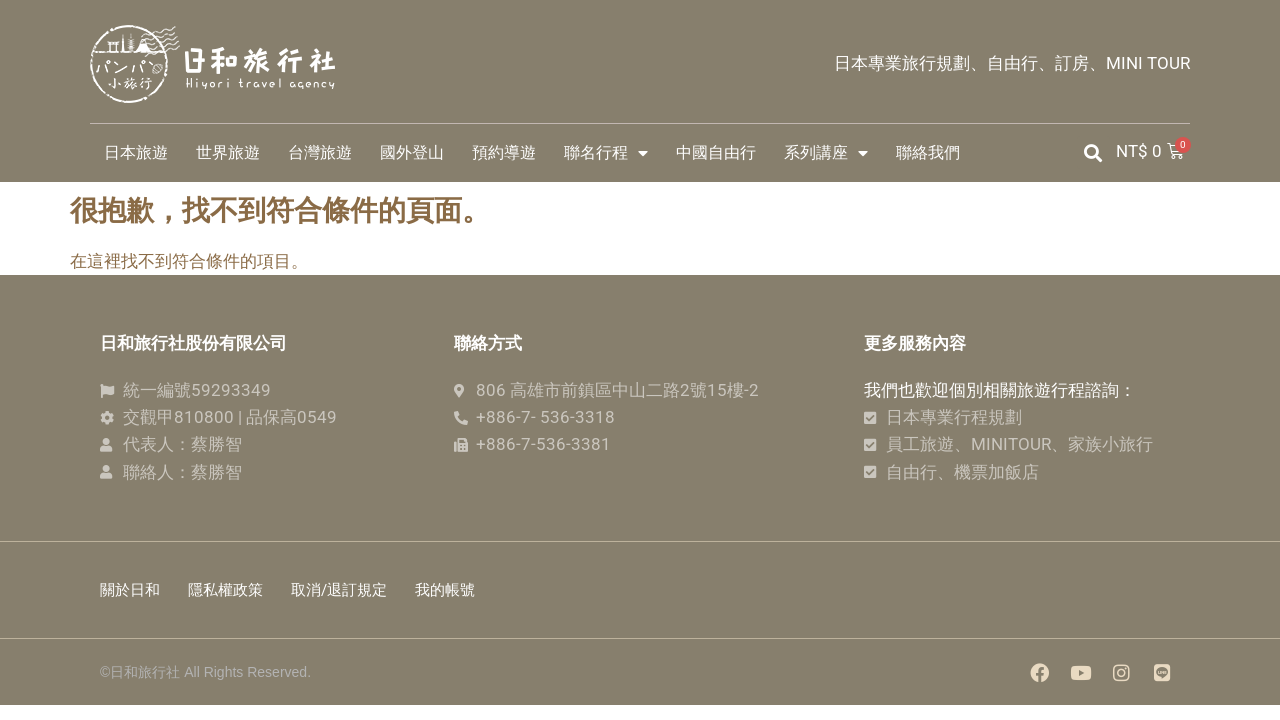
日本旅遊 (136, 152)
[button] (1092, 152)
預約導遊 (504, 152)
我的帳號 (451, 592)
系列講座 (826, 153)
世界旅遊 (228, 152)
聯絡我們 (928, 152)
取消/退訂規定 (343, 592)
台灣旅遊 (320, 152)
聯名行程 (606, 153)
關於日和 (130, 592)
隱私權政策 (227, 592)
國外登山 (412, 152)
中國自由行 (716, 152)
